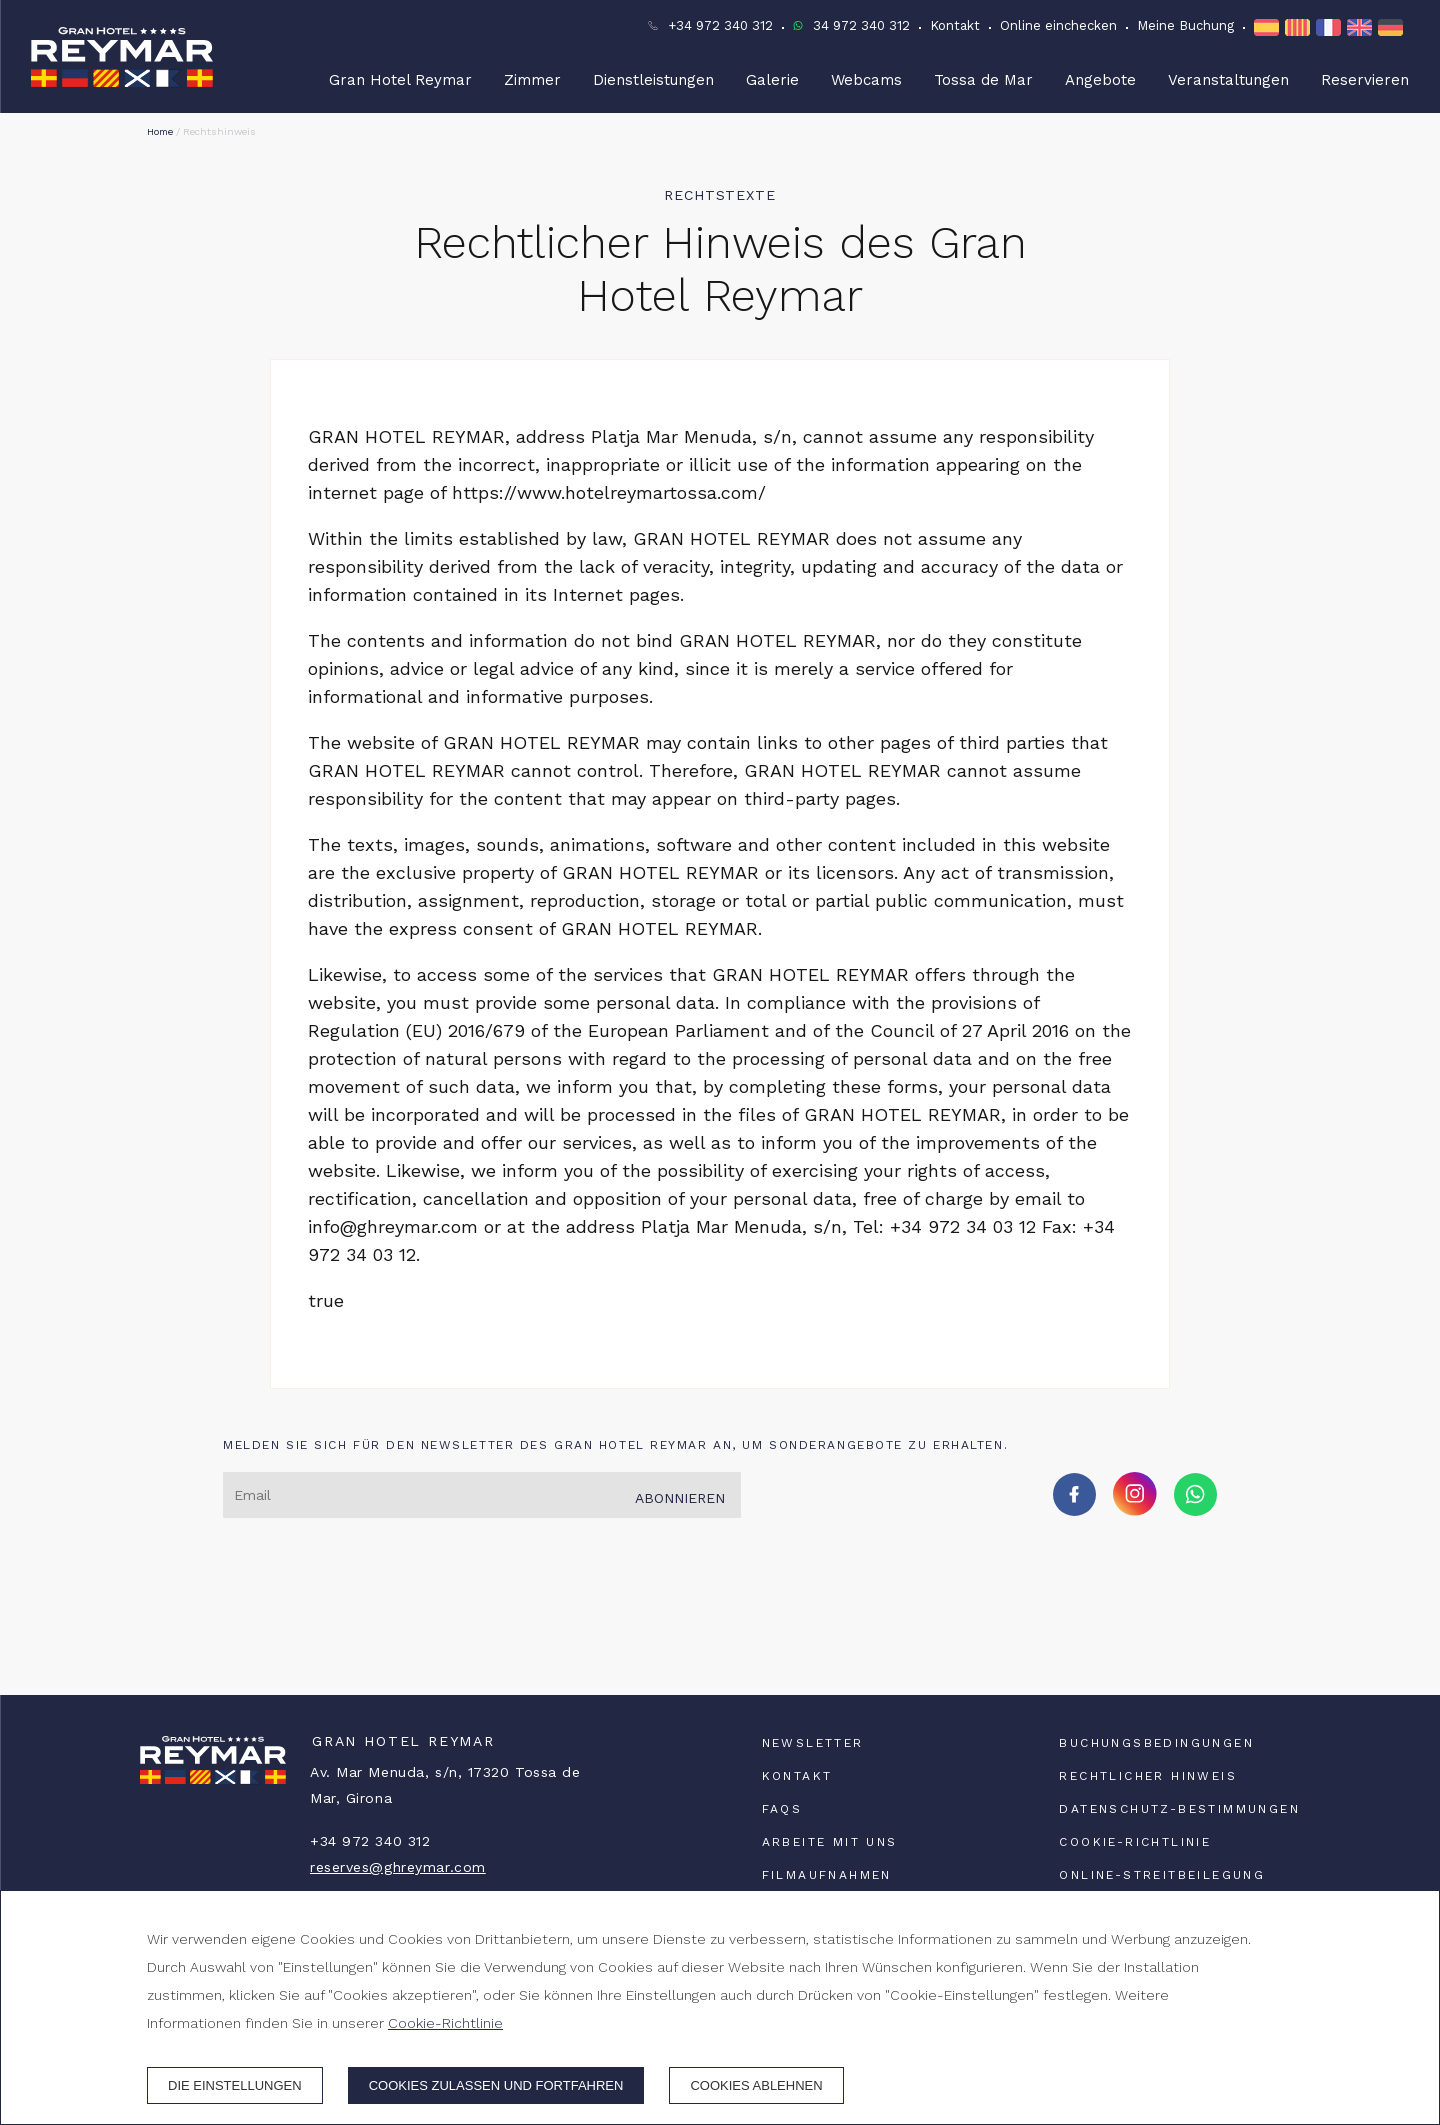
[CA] (1300, 27)
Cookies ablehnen (756, 2085)
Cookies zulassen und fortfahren (496, 2085)
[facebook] (1074, 1509)
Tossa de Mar (983, 80)
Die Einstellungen (235, 2085)
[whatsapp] (1195, 1509)
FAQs (782, 1809)
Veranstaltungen (1228, 80)
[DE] (1393, 27)
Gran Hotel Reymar (400, 80)
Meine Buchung (1185, 25)
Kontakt (955, 25)
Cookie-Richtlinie (1135, 1842)
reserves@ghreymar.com (398, 1867)
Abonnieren (680, 1498)
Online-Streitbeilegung (1162, 1875)
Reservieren (1365, 80)
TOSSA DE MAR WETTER (720, 1620)
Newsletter (813, 1743)
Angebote (1100, 80)
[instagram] (1135, 1509)
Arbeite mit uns (830, 1842)
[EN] (1362, 27)
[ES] (1269, 27)
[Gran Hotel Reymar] (122, 57)
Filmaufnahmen (827, 1875)
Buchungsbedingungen (1156, 1743)
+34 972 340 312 (720, 25)
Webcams (866, 80)
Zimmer (532, 80)
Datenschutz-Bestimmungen (1179, 1809)
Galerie (772, 80)
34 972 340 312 (861, 25)
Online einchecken (1058, 25)
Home (160, 131)
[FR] (1331, 27)
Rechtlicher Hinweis (1148, 1776)
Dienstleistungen (653, 80)
